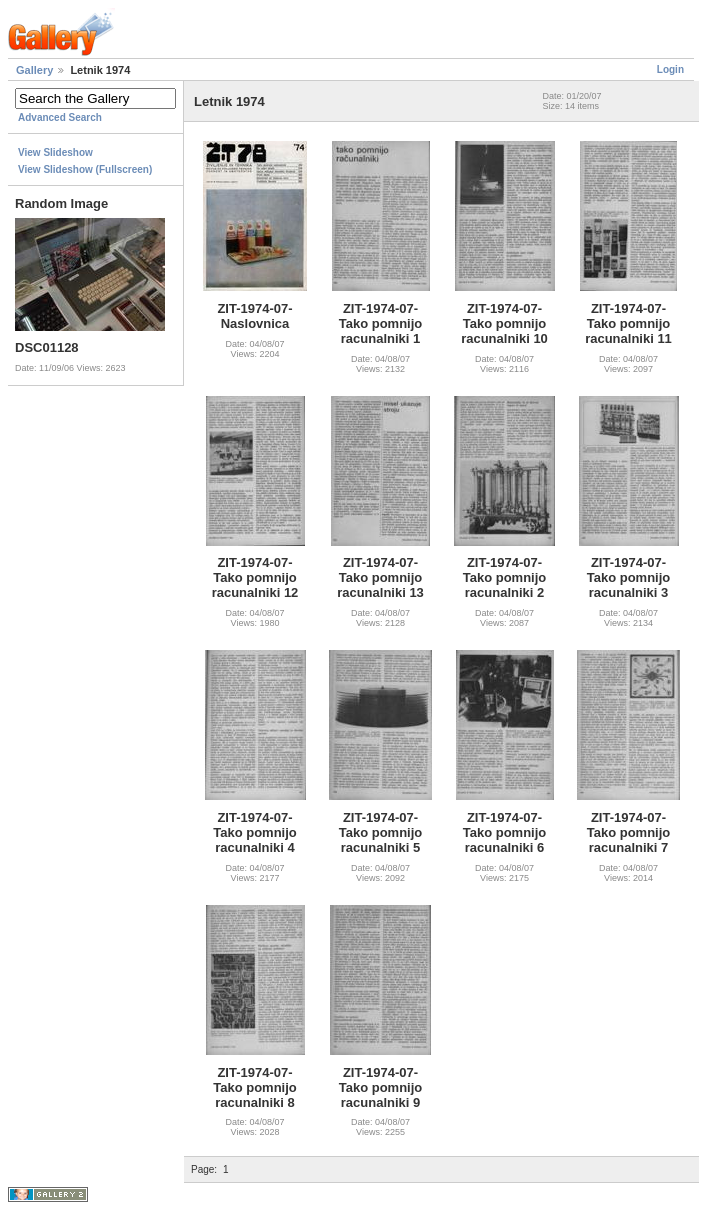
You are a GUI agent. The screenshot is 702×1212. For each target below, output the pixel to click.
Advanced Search (60, 117)
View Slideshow (55, 152)
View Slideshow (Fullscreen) (85, 169)
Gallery (34, 70)
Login (670, 69)
